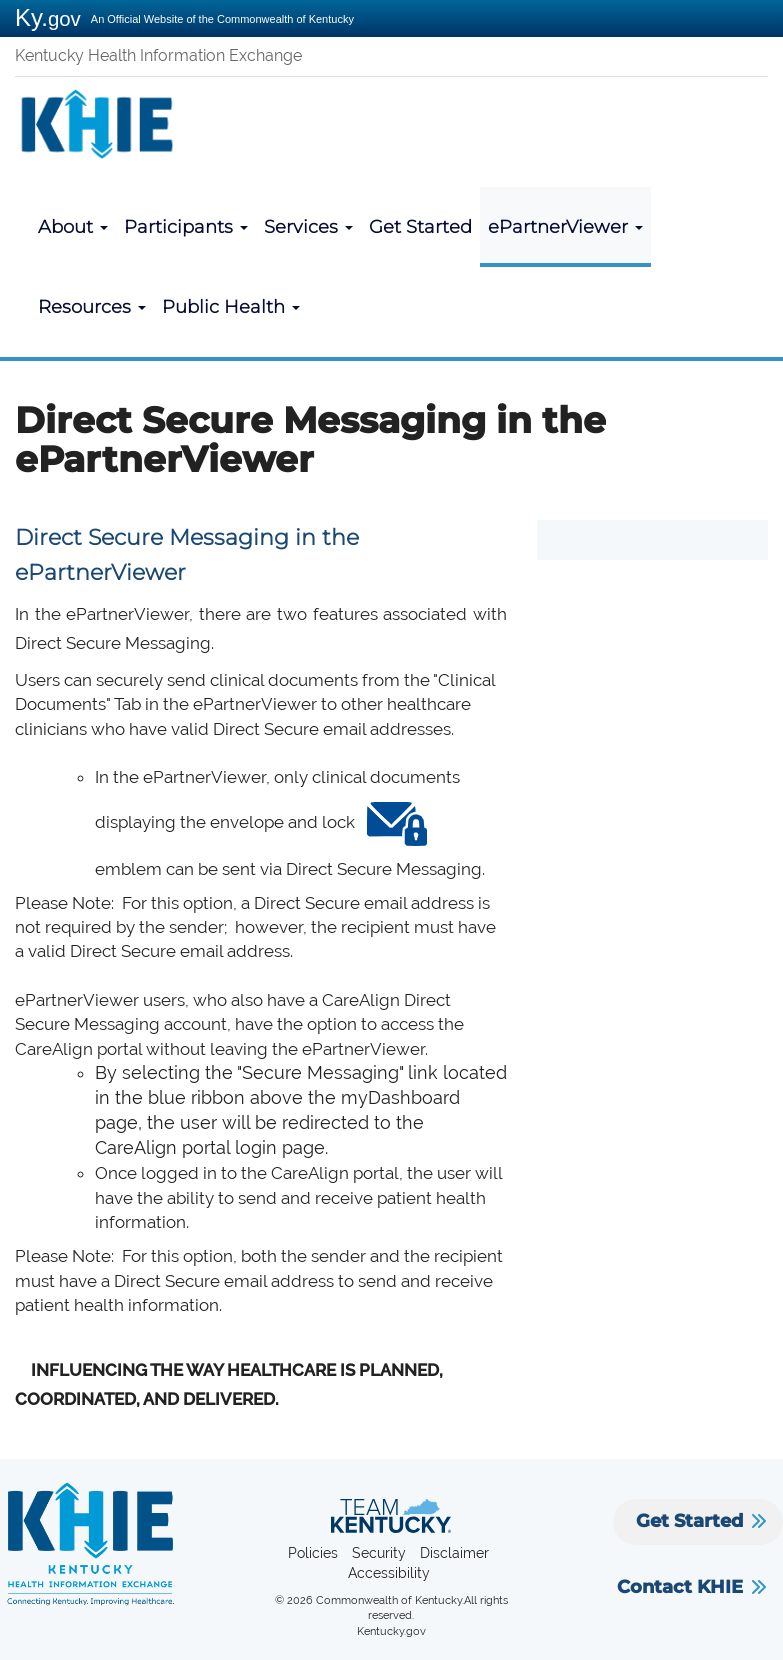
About (73, 227)
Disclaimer (454, 1553)
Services (308, 227)
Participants (186, 227)
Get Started (420, 227)
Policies (313, 1553)
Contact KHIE (680, 1587)
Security (379, 1553)
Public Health (231, 307)
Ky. (48, 17)
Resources (92, 307)
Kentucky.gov (391, 1631)
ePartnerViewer (565, 227)
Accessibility (389, 1573)
